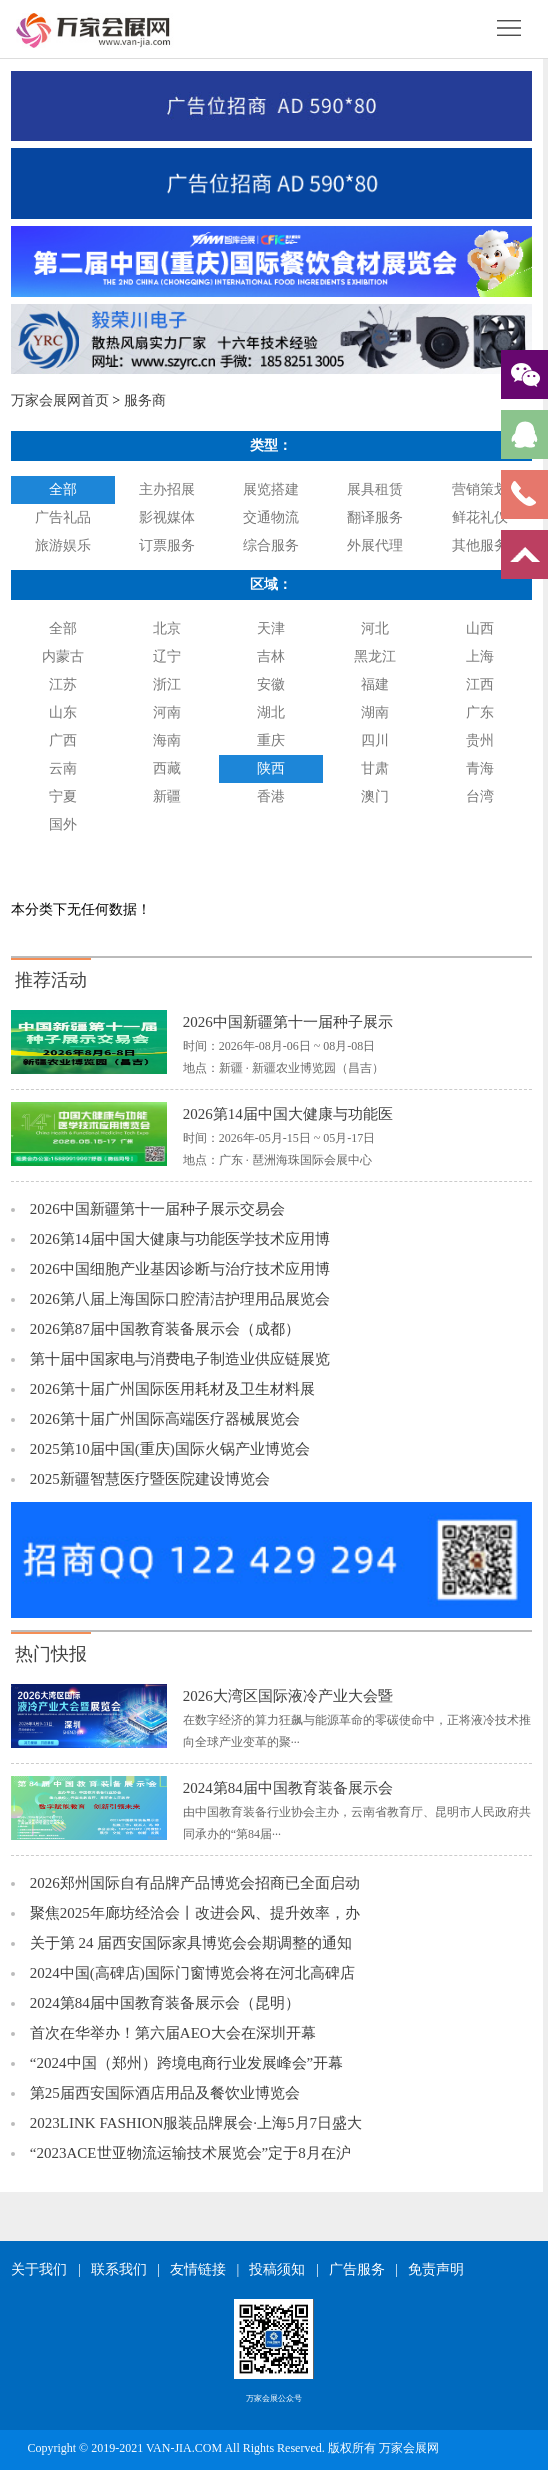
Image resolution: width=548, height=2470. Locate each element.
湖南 (375, 712)
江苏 (63, 684)
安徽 (271, 684)
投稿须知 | (283, 2269)
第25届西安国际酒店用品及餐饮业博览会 (165, 2093)
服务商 (145, 400)
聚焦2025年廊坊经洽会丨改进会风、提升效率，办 (195, 1913)
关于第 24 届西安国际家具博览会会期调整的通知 (191, 1943)
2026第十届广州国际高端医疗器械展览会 (165, 1419)
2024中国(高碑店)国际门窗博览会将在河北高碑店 (192, 1973)
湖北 (271, 712)
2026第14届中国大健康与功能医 (288, 1114)
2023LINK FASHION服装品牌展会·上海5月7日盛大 (196, 2123)
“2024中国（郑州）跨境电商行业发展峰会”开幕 (186, 2063)
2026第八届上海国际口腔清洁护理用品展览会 (180, 1299)
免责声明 (436, 2269)
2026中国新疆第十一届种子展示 (288, 1022)
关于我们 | (45, 2269)
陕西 (271, 768)
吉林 (271, 656)
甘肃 (375, 768)
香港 (271, 796)
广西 (63, 740)
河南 (167, 712)
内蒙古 (63, 656)
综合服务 (271, 545)
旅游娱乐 (63, 545)
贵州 (480, 740)
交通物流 (271, 517)
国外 (63, 824)
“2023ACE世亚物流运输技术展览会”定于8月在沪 (190, 2153)
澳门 (375, 796)
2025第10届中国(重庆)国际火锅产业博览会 (170, 1449)
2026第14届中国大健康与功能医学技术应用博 (180, 1239)
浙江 (167, 684)
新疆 (167, 796)
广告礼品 (63, 517)
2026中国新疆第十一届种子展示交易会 (157, 1209)
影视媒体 (167, 517)
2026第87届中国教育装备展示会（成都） (165, 1329)
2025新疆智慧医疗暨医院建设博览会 (150, 1479)
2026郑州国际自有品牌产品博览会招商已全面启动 (195, 1883)
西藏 (167, 768)
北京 (167, 628)
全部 (63, 489)
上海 (480, 656)
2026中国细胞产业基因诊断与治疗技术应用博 (180, 1269)
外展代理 (375, 545)
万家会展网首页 (60, 400)
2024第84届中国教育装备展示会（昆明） (165, 2003)
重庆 (271, 740)
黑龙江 (375, 656)
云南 (63, 768)
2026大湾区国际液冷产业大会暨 (288, 1696)
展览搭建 (271, 489)
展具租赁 (375, 489)
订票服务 (167, 545)
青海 (480, 768)
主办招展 (167, 489)
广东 (480, 712)
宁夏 (63, 796)
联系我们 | (125, 2269)
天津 (271, 628)
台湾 (480, 796)
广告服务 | (363, 2269)
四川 (375, 740)
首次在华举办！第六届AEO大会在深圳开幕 (173, 2033)
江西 (480, 684)
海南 (167, 740)
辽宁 (167, 656)
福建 (375, 684)
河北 (375, 628)
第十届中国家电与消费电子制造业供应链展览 (180, 1359)
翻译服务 (375, 517)
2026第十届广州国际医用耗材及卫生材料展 (172, 1389)
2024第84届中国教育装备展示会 (288, 1788)
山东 (63, 712)
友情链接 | (204, 2269)
